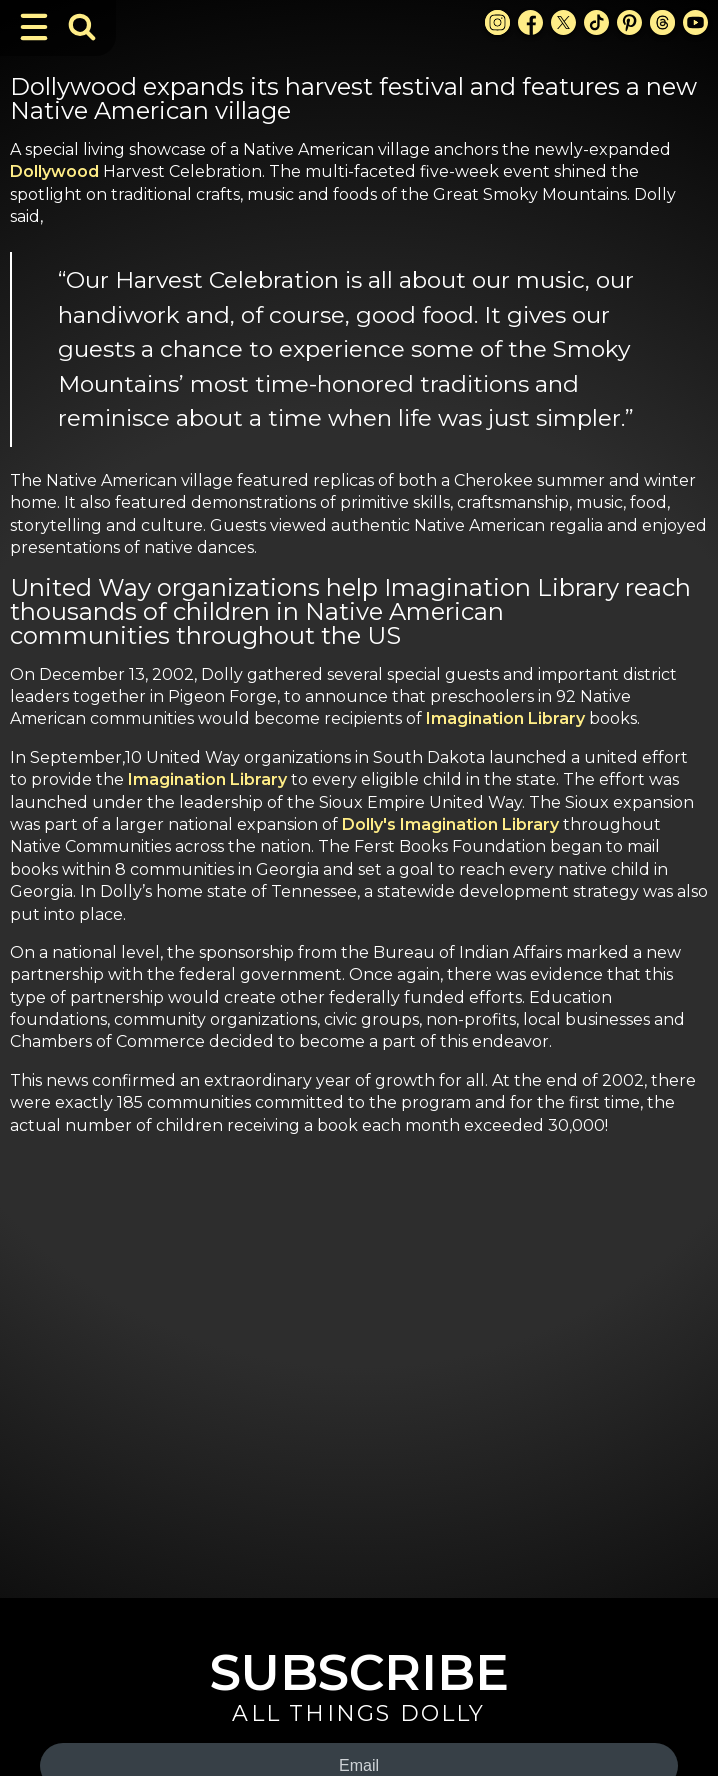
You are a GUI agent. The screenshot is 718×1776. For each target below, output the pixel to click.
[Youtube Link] (695, 22)
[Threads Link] (662, 22)
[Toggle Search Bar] (82, 27)
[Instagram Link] (497, 22)
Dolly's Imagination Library (450, 824)
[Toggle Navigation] (34, 27)
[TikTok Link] (596, 22)
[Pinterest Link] (629, 22)
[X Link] (563, 22)
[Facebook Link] (530, 22)
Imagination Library (505, 718)
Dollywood (54, 171)
